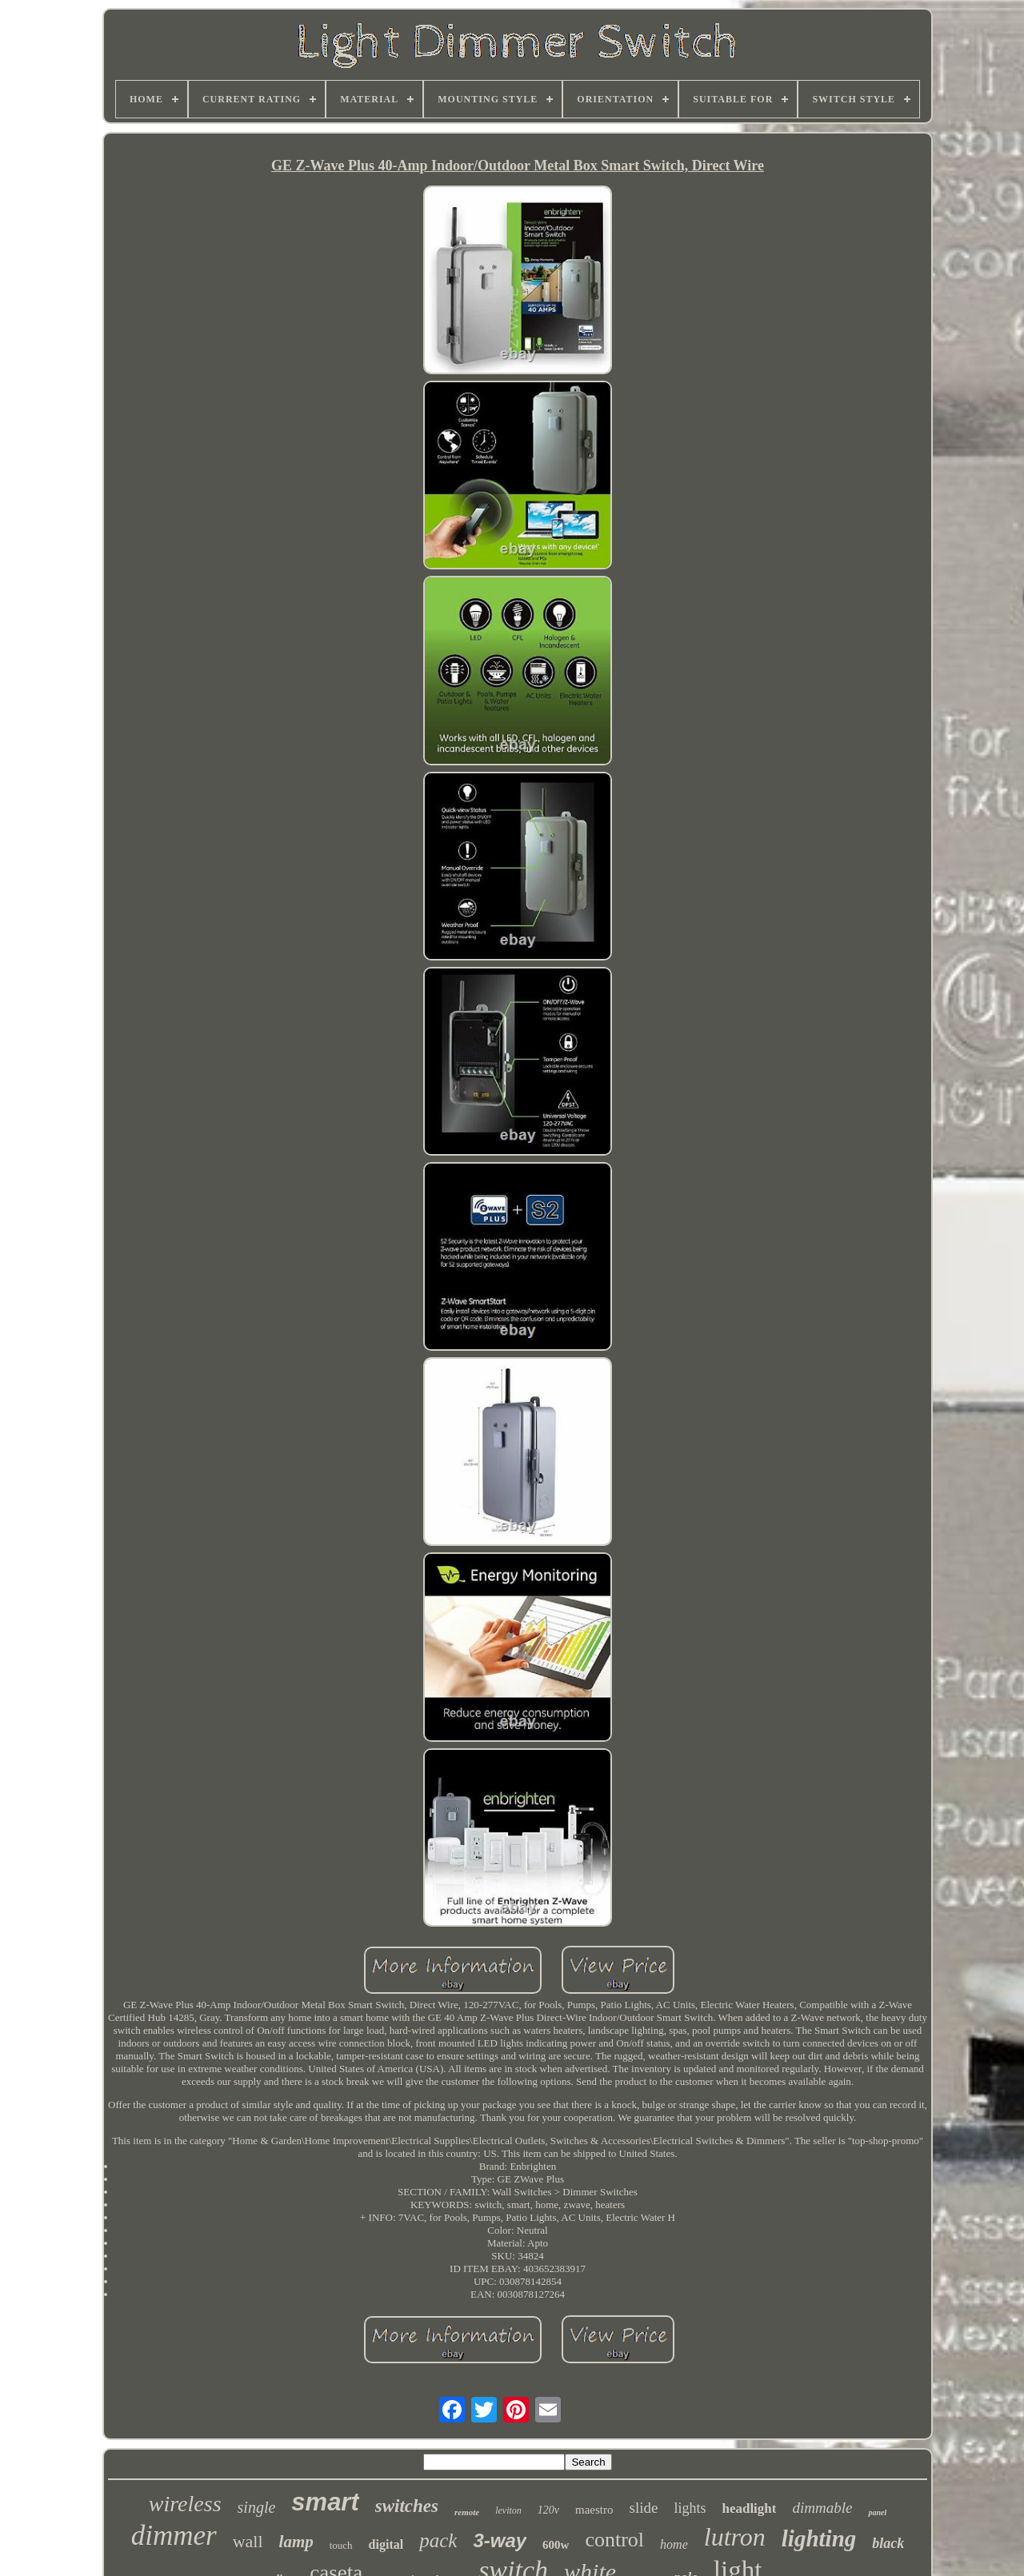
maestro (594, 2509)
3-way (499, 2540)
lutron (735, 2536)
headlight (749, 2508)
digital (386, 2544)
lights (690, 2508)
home (674, 2544)
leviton (508, 2510)
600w (555, 2544)
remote (466, 2512)
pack (438, 2540)
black (888, 2543)
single (257, 2507)
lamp (296, 2541)
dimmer (174, 2535)
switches (406, 2506)
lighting (819, 2538)
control (614, 2539)
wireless (185, 2503)
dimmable (822, 2507)
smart (324, 2502)
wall (248, 2541)
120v (548, 2510)
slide (644, 2507)
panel (877, 2512)
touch (341, 2545)
